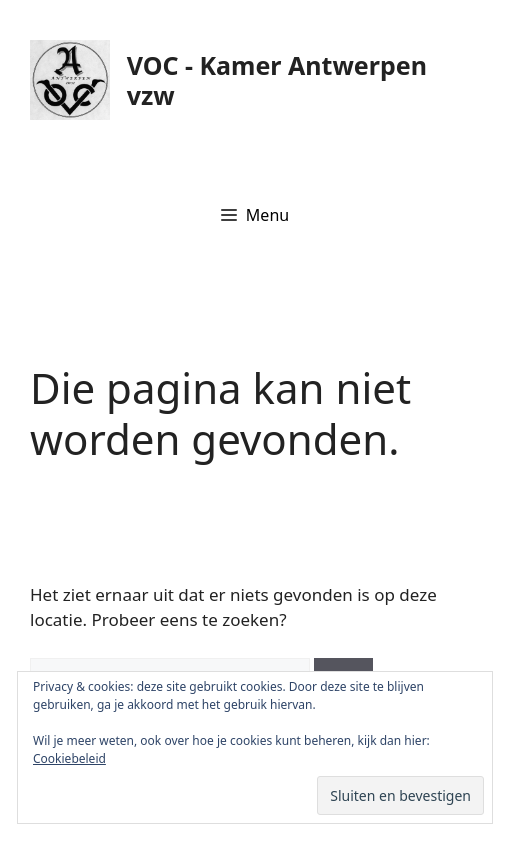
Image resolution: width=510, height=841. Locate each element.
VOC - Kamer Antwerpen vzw (277, 80)
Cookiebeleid (69, 758)
